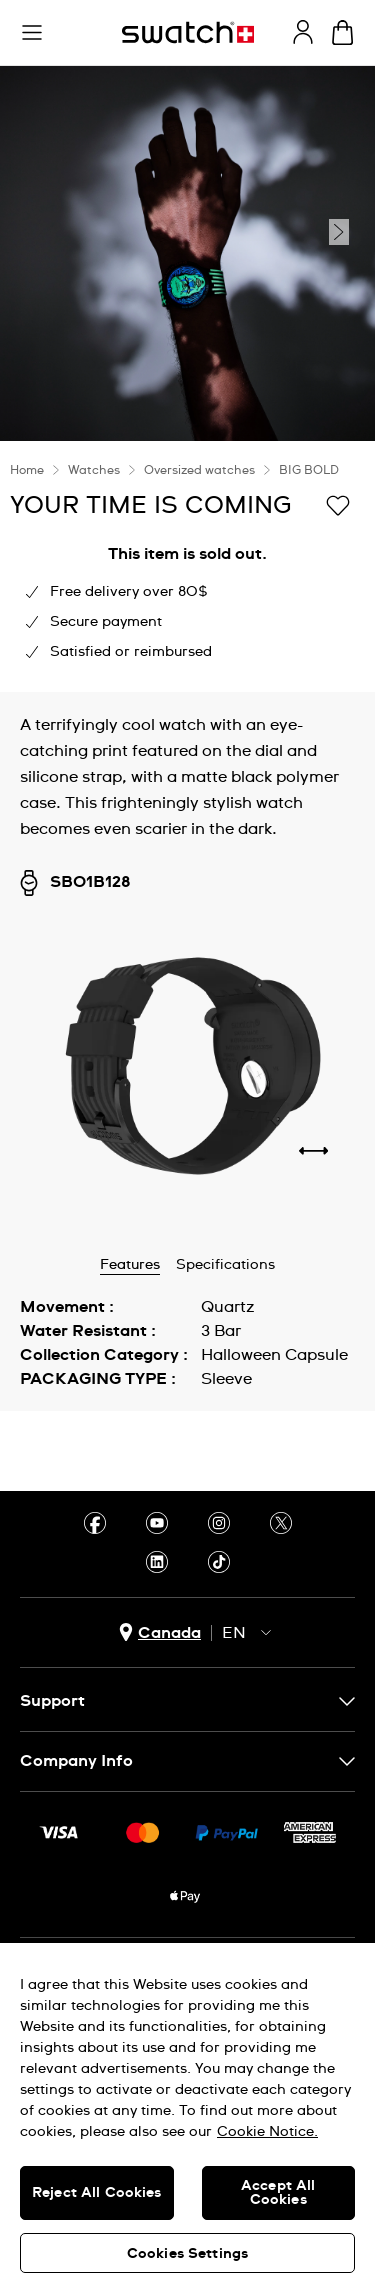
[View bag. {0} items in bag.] (342, 32)
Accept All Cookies (278, 2193)
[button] (32, 33)
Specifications (225, 1265)
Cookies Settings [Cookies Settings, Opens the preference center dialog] (187, 2254)
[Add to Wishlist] (338, 504)
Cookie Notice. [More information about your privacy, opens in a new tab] (267, 2132)
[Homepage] (188, 32)
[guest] (303, 32)
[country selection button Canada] (160, 1632)
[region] (187, 2114)
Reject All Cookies (97, 2193)
